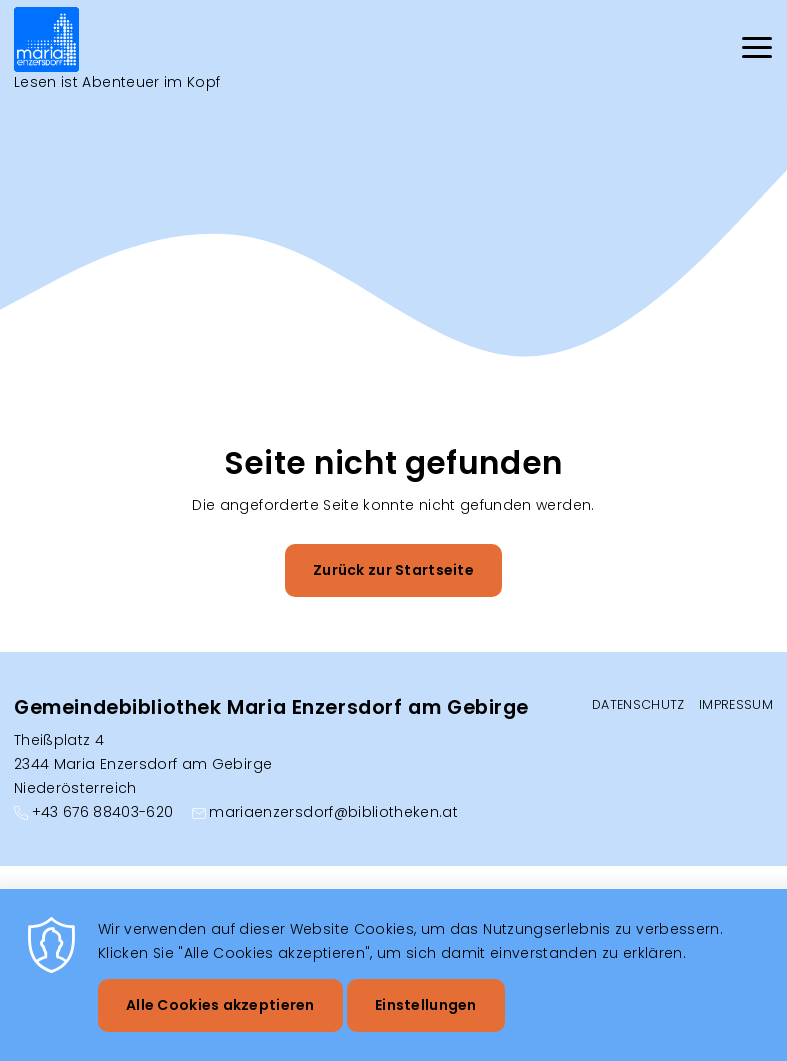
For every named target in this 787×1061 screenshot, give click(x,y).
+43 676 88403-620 (103, 812)
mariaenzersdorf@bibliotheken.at (333, 812)
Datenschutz (638, 704)
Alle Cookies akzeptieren (220, 1020)
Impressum (736, 704)
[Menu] (757, 50)
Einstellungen (426, 1020)
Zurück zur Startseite (393, 570)
